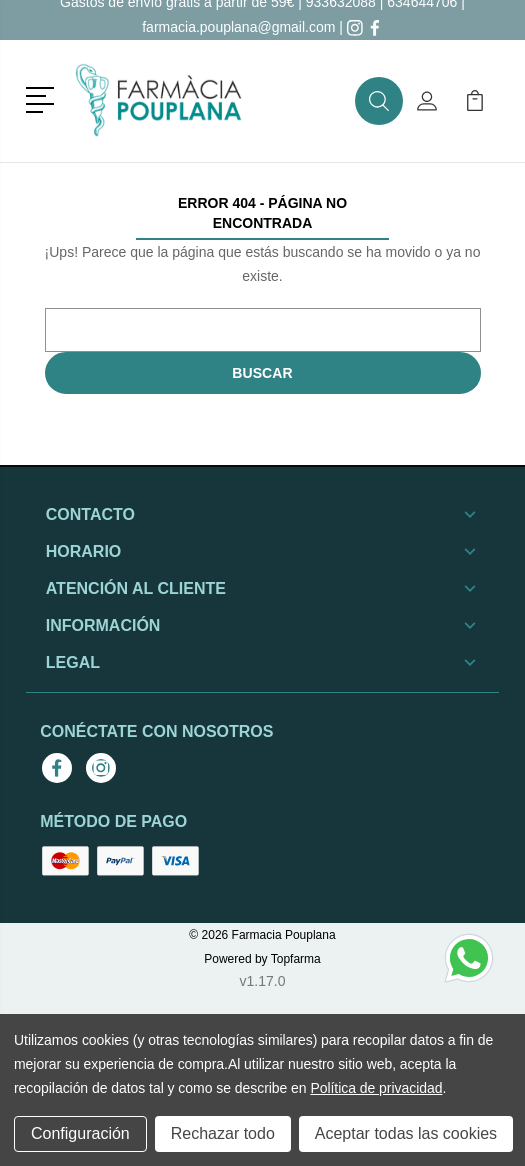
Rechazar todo (223, 1133)
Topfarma (296, 959)
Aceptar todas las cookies (406, 1133)
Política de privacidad (376, 1088)
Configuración (80, 1133)
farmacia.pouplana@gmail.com (238, 27)
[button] (43, 98)
